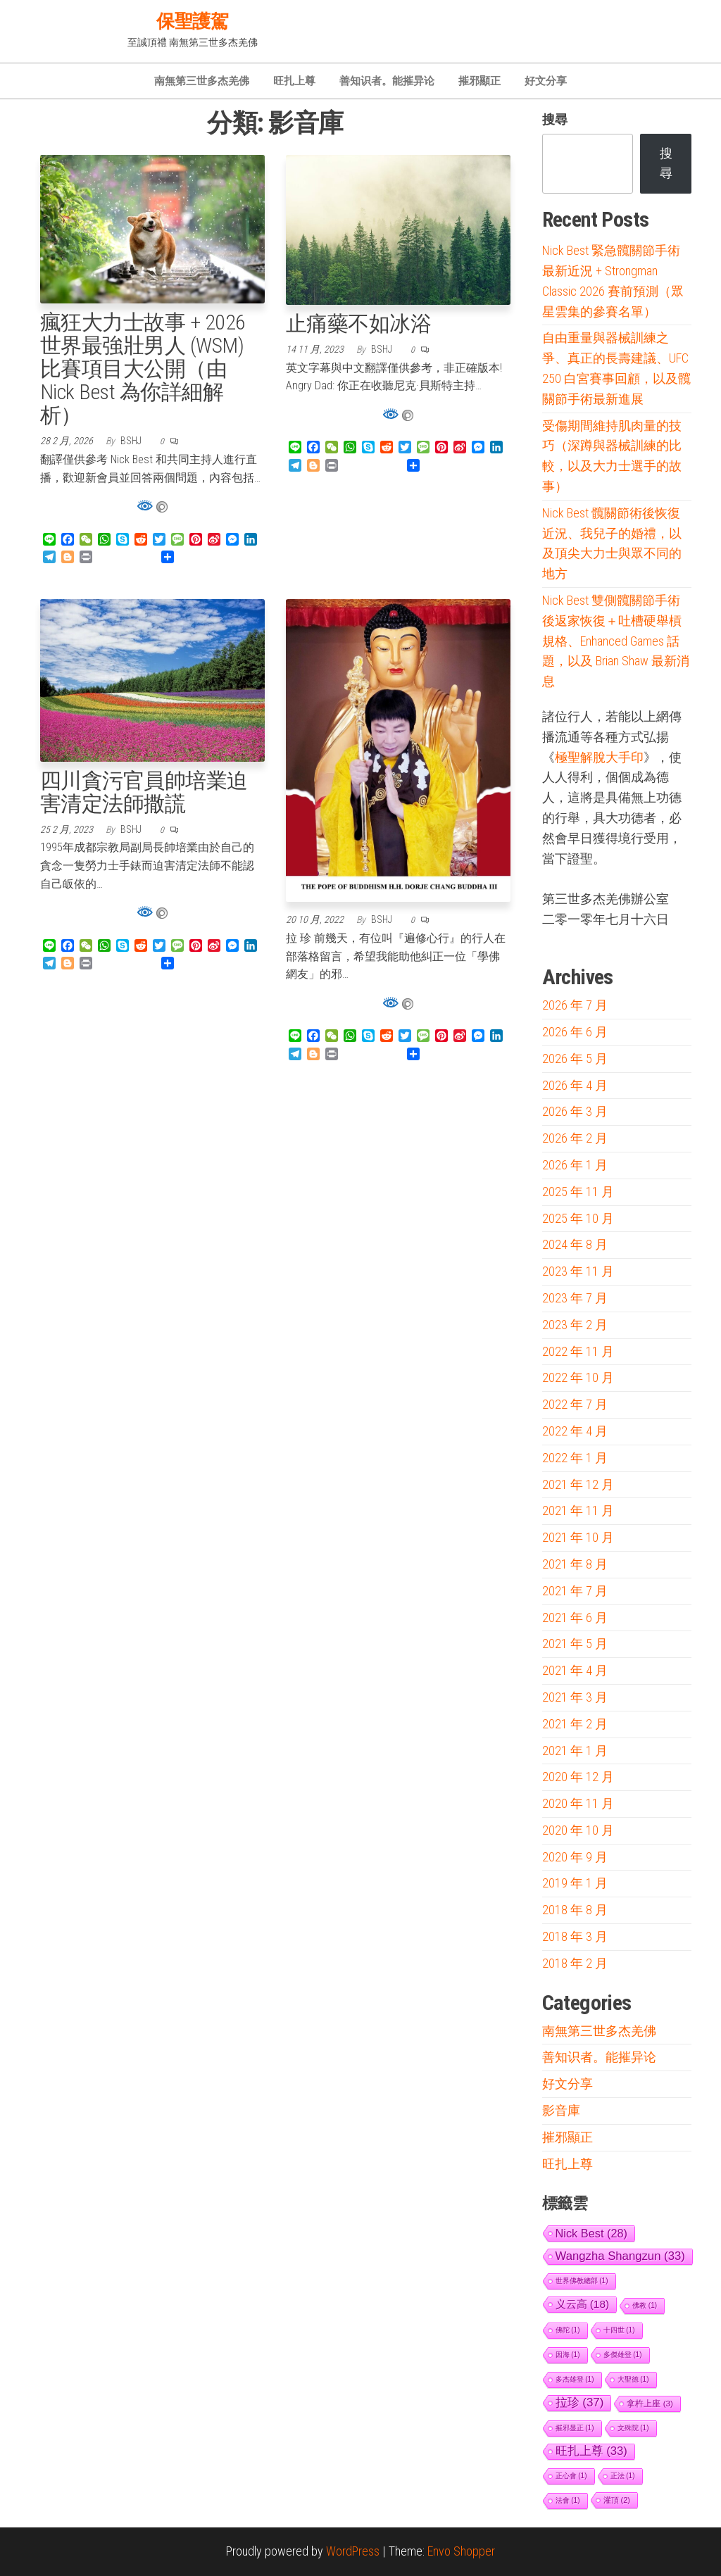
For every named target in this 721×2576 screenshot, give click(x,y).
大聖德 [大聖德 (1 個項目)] (633, 2379)
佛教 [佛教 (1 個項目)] (644, 2305)
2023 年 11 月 (578, 1271)
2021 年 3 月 (575, 1697)
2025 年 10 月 (578, 1218)
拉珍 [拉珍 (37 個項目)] (580, 2402)
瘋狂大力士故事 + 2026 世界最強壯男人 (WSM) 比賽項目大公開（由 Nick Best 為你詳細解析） (143, 368)
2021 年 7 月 (575, 1590)
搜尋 (555, 119)
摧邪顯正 (479, 81)
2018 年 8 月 (575, 1909)
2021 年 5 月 (575, 1643)
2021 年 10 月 (578, 1537)
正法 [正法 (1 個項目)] (622, 2476)
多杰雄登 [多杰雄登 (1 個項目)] (575, 2379)
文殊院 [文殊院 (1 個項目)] (633, 2428)
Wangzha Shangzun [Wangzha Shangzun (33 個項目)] (620, 2256)
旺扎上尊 (294, 81)
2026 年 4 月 (575, 1085)
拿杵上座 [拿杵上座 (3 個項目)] (649, 2403)
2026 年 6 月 (575, 1031)
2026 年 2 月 (575, 1138)
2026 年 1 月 (575, 1164)
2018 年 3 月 (575, 1936)
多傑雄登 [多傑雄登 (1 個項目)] (622, 2354)
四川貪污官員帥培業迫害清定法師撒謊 (144, 792)
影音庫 (561, 2110)
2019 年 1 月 (575, 1883)
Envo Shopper (461, 2551)
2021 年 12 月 (578, 1484)
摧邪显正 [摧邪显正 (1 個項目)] (575, 2428)
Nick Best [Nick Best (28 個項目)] (592, 2233)
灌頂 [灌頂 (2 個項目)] (616, 2500)
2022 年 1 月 (575, 1457)
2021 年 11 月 (578, 1510)
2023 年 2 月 (575, 1324)
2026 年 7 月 (575, 1005)
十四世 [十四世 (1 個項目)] (619, 2330)
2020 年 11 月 (578, 1803)
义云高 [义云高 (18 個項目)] (583, 2304)
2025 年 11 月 (578, 1191)
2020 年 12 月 (578, 1776)
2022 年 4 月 (575, 1431)
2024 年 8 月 (575, 1244)
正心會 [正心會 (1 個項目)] (571, 2476)
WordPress (353, 2551)
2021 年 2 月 (575, 1723)
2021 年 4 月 (575, 1670)
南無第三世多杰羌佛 (201, 81)
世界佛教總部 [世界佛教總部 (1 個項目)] (582, 2281)
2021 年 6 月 (575, 1617)
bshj (132, 440)
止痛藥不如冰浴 (358, 323)
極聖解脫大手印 (599, 758)
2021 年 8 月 (575, 1564)
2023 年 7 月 (575, 1297)
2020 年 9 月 (575, 1856)
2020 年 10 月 (578, 1830)
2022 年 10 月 (578, 1377)
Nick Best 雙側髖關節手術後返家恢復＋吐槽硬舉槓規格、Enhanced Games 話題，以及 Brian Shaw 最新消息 (615, 641)
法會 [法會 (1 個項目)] (568, 2500)
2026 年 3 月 (575, 1111)
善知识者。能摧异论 (386, 81)
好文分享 (546, 81)
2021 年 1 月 (575, 1750)
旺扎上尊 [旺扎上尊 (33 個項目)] (591, 2451)
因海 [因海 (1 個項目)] (568, 2354)
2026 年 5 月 (575, 1058)
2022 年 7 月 (575, 1404)
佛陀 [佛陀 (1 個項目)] (568, 2330)
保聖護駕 (192, 21)
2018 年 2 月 (575, 1963)
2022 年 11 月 (578, 1351)
